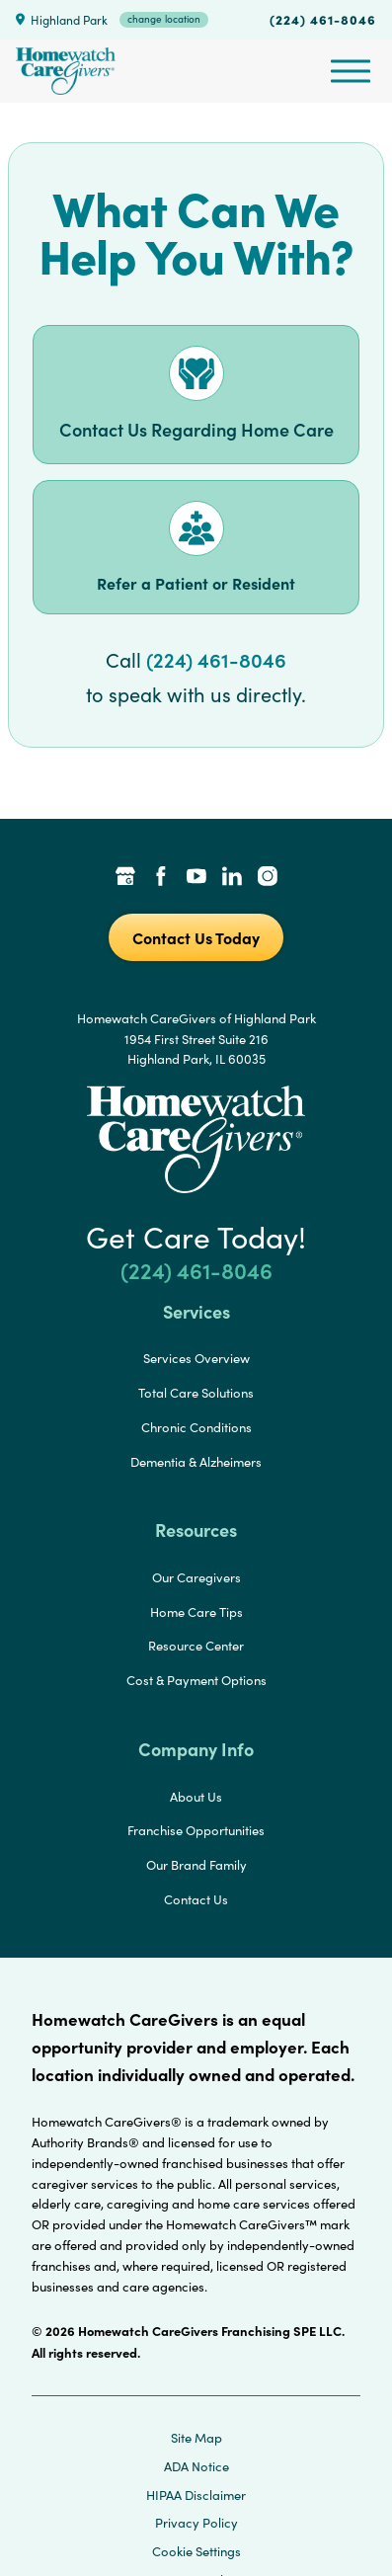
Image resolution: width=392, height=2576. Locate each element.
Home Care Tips (196, 1612)
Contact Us (196, 1899)
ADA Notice (196, 2466)
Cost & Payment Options (196, 1680)
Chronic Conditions (196, 1427)
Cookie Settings (196, 2551)
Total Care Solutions (196, 1393)
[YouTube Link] (196, 878)
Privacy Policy (196, 2523)
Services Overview (196, 1358)
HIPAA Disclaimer (196, 2495)
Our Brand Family (196, 1865)
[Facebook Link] (161, 878)
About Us (196, 1797)
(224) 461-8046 (323, 19)
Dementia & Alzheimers (196, 1462)
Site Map (196, 2438)
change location (163, 19)
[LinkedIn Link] (232, 878)
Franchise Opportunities (196, 1830)
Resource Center (196, 1645)
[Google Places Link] (125, 878)
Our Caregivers (196, 1577)
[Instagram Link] (267, 878)
